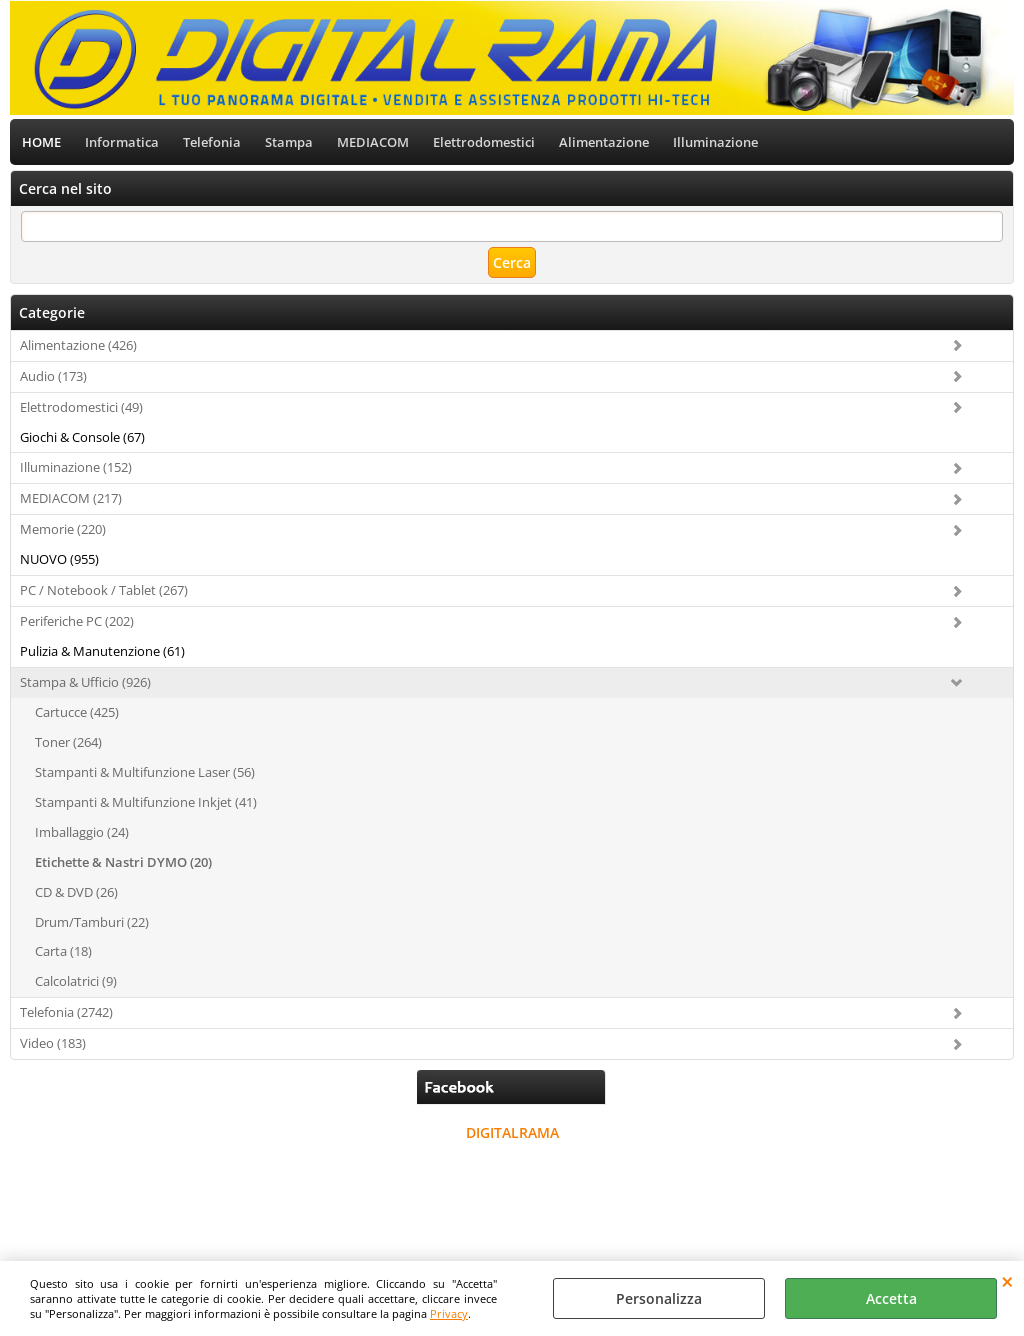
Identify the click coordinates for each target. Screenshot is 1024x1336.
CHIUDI (1007, 1281)
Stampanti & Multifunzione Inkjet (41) (146, 802)
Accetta (891, 1298)
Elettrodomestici (484, 142)
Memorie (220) (63, 529)
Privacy (449, 1313)
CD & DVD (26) (76, 892)
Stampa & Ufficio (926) (85, 682)
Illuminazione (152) (76, 467)
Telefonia (212, 142)
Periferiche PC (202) (77, 621)
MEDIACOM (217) (71, 498)
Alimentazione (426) (78, 345)
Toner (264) (68, 742)
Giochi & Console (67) (82, 437)
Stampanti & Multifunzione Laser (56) (145, 772)
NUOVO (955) (59, 559)
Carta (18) (63, 951)
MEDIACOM (373, 142)
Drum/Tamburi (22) (92, 922)
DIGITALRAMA (512, 1132)
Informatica (122, 142)
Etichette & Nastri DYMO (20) (123, 862)
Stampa (289, 142)
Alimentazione (604, 142)
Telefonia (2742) (66, 1012)
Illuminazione (715, 142)
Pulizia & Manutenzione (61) (102, 651)
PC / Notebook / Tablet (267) (104, 590)
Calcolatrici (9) (76, 981)
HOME (41, 142)
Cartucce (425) (77, 712)
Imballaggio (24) (82, 832)
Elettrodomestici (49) (81, 407)
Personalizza (659, 1298)
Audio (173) (53, 376)
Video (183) (53, 1043)
